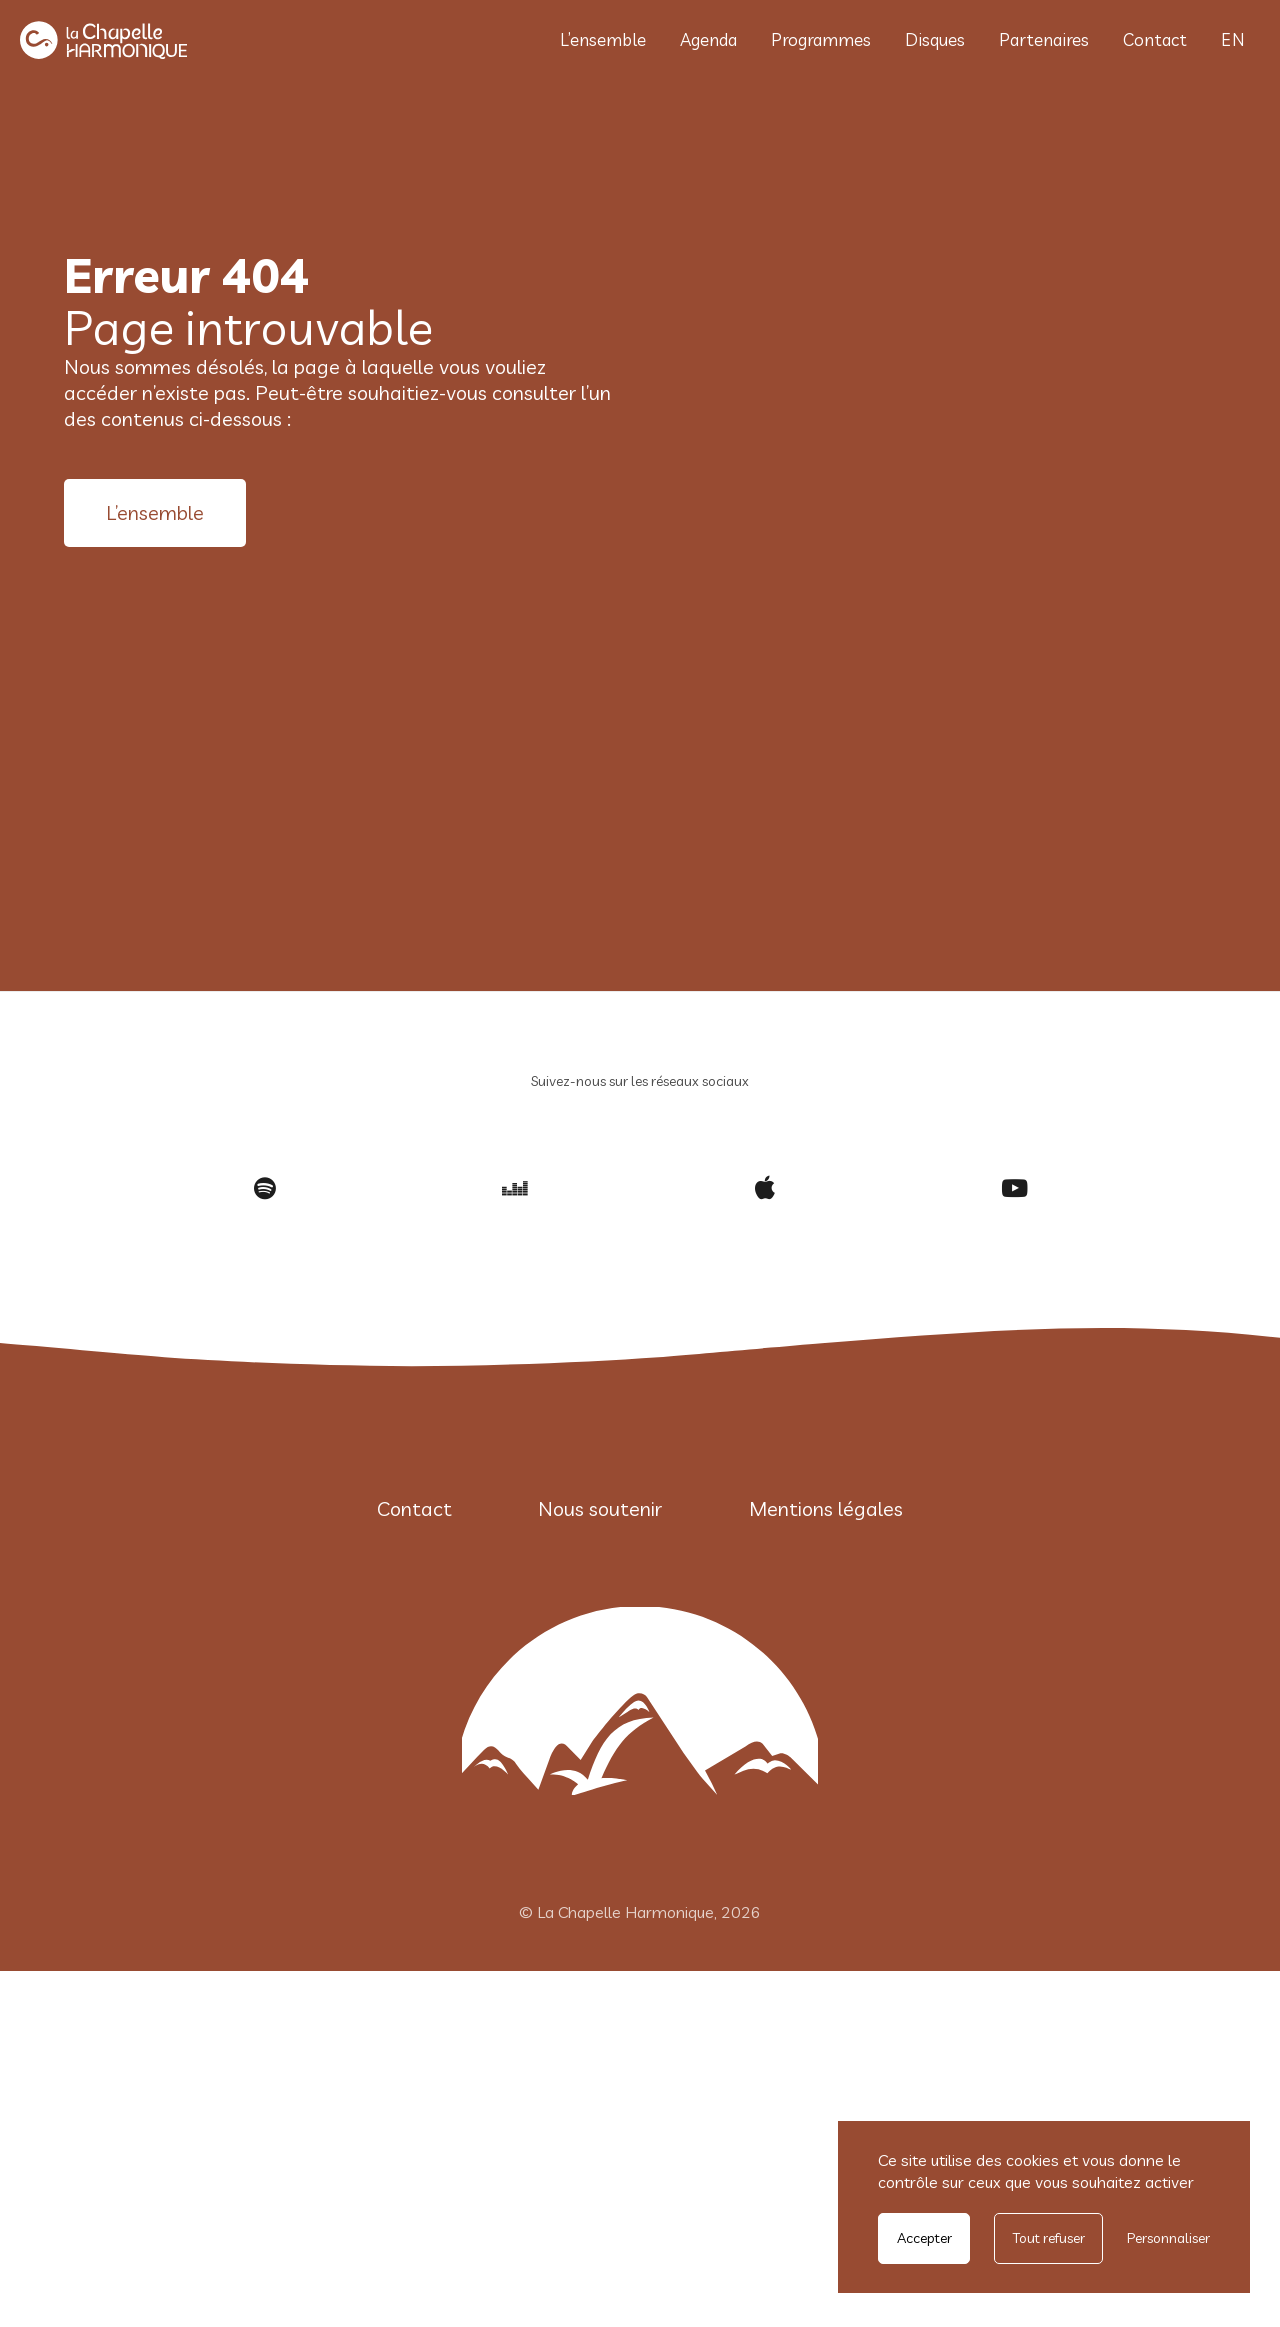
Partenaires (1044, 39)
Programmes (821, 39)
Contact (1155, 39)
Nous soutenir (600, 1508)
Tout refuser (1049, 2238)
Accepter (924, 2238)
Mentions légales (826, 1508)
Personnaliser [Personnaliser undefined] (1168, 2238)
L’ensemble (603, 39)
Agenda (708, 39)
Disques (935, 39)
